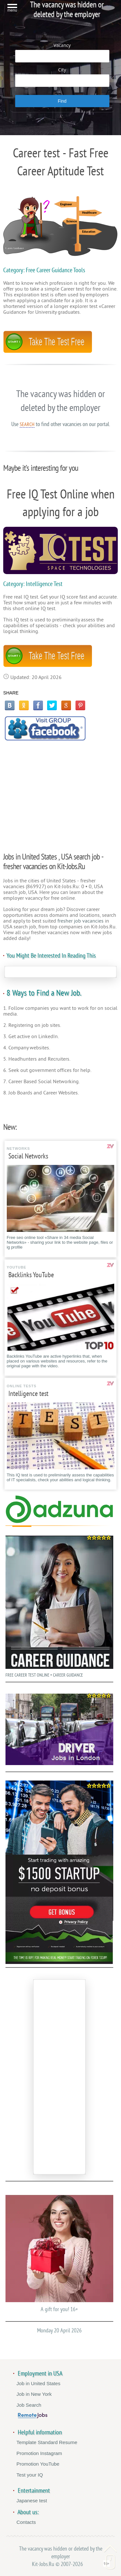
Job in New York (34, 2394)
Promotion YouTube (37, 2464)
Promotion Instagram (39, 2453)
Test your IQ (29, 2475)
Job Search (28, 2405)
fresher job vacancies (80, 921)
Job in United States (38, 2383)
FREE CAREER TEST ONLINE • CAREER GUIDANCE (59, 1605)
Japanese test (31, 2500)
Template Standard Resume (46, 2442)
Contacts (26, 2522)
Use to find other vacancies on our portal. (60, 424)
